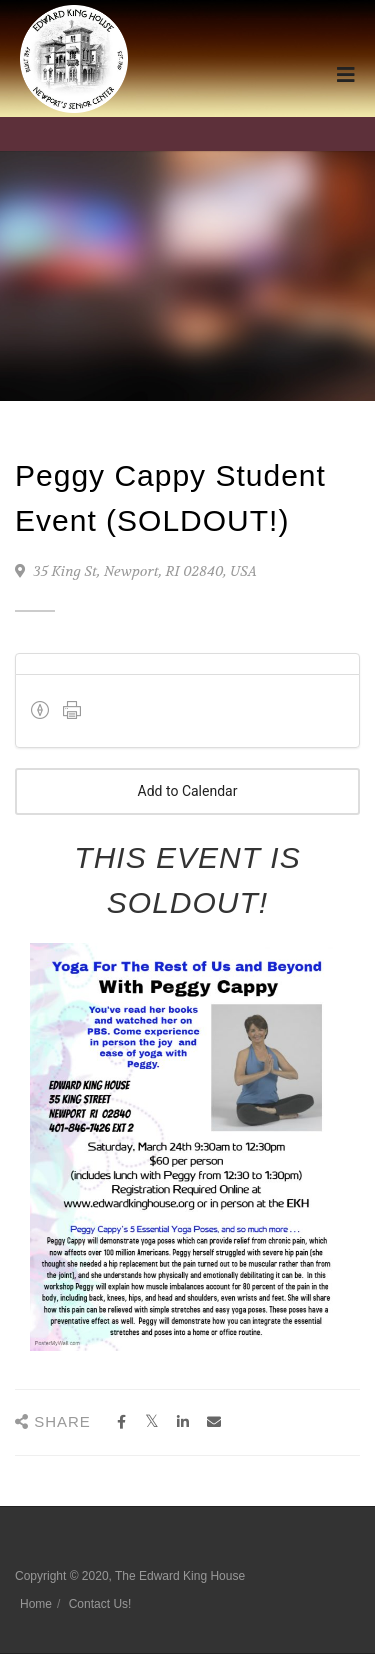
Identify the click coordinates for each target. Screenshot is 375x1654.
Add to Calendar (187, 791)
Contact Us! (100, 1604)
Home (36, 1604)
